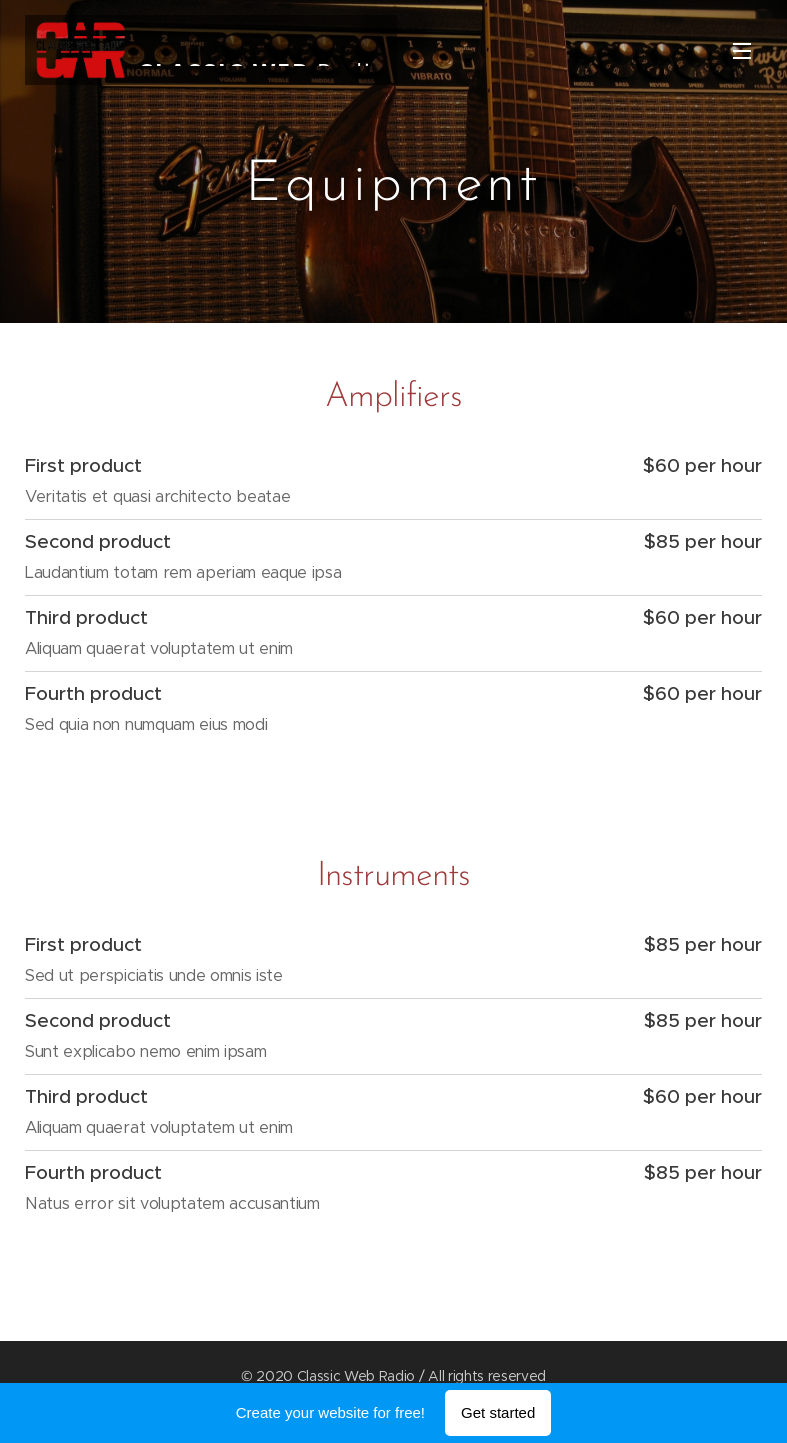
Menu (742, 51)
